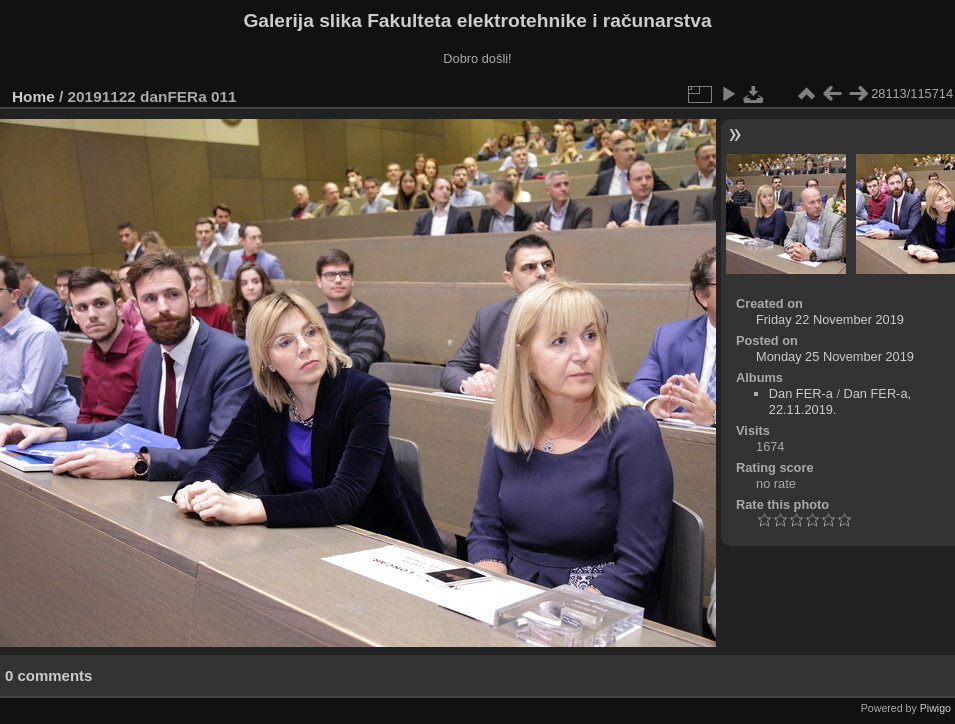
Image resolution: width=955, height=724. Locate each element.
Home (33, 96)
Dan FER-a (801, 393)
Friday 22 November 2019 (830, 319)
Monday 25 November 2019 (835, 356)
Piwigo (935, 708)
